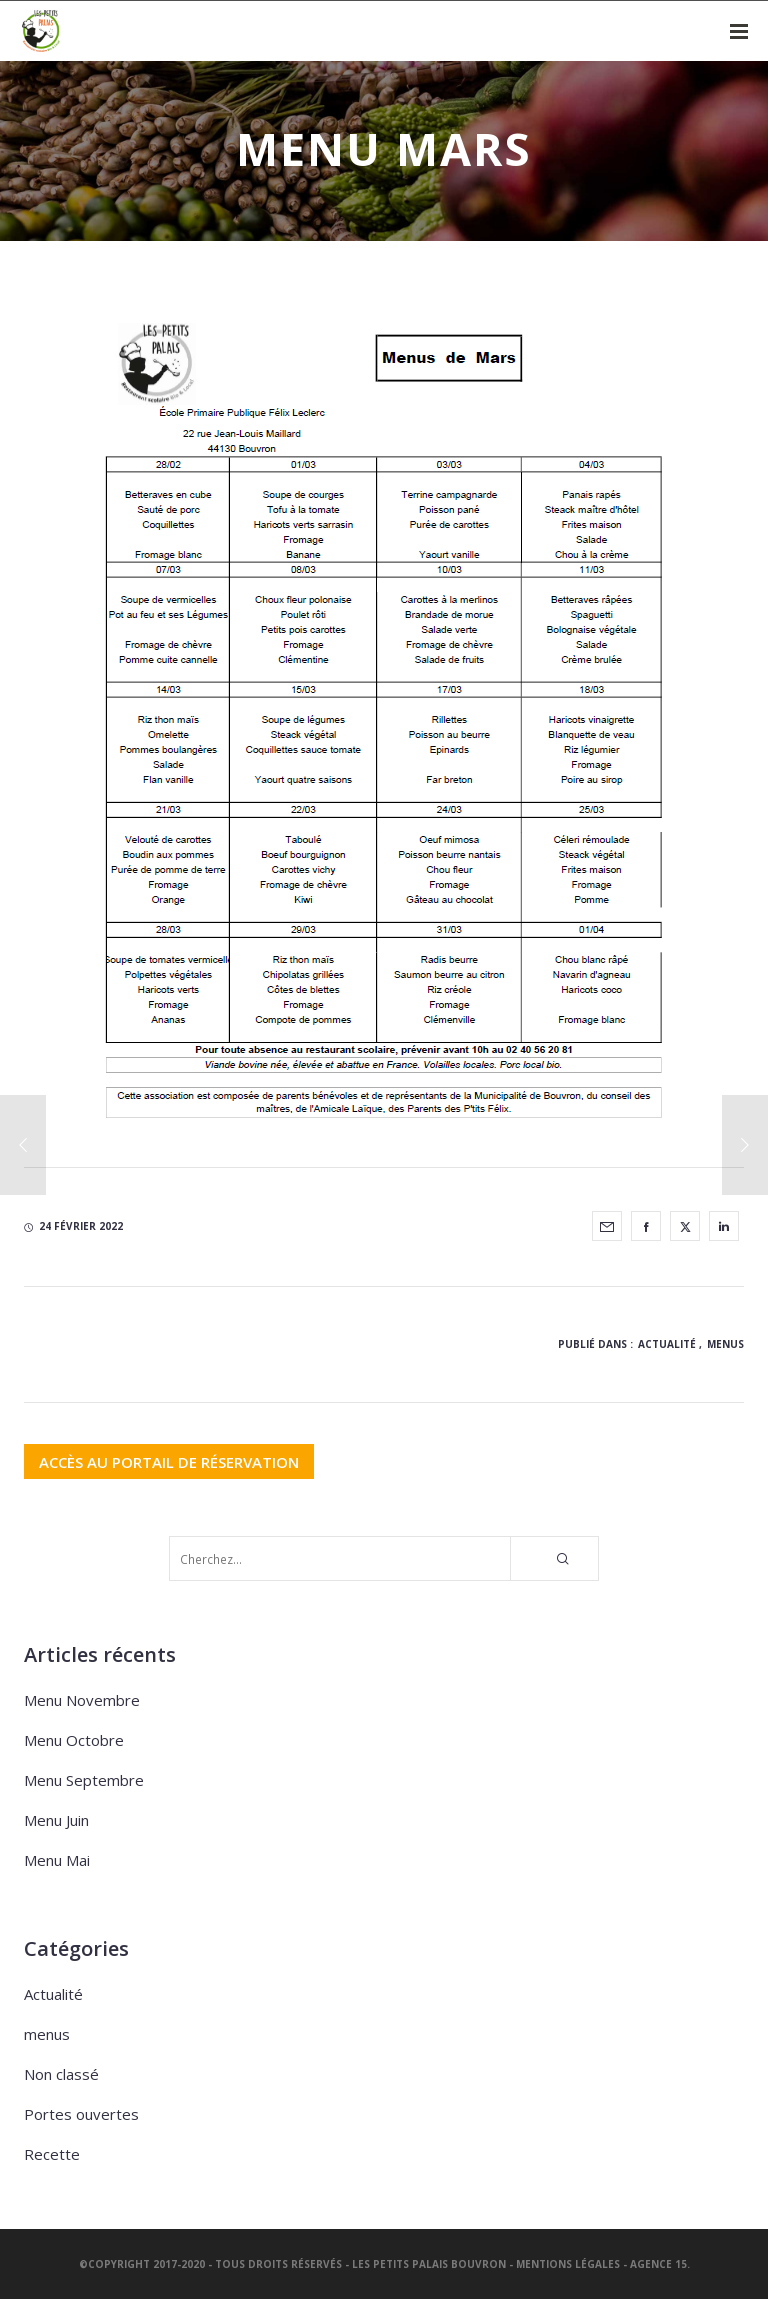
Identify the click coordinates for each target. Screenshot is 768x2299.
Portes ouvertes (81, 2114)
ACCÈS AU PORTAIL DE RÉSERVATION (169, 1461)
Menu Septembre (84, 1780)
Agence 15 (658, 2264)
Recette (52, 2154)
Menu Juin (56, 1820)
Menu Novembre (82, 1700)
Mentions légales (568, 2264)
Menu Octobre (74, 1740)
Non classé (61, 2074)
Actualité (667, 1344)
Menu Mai (57, 1860)
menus (725, 1344)
